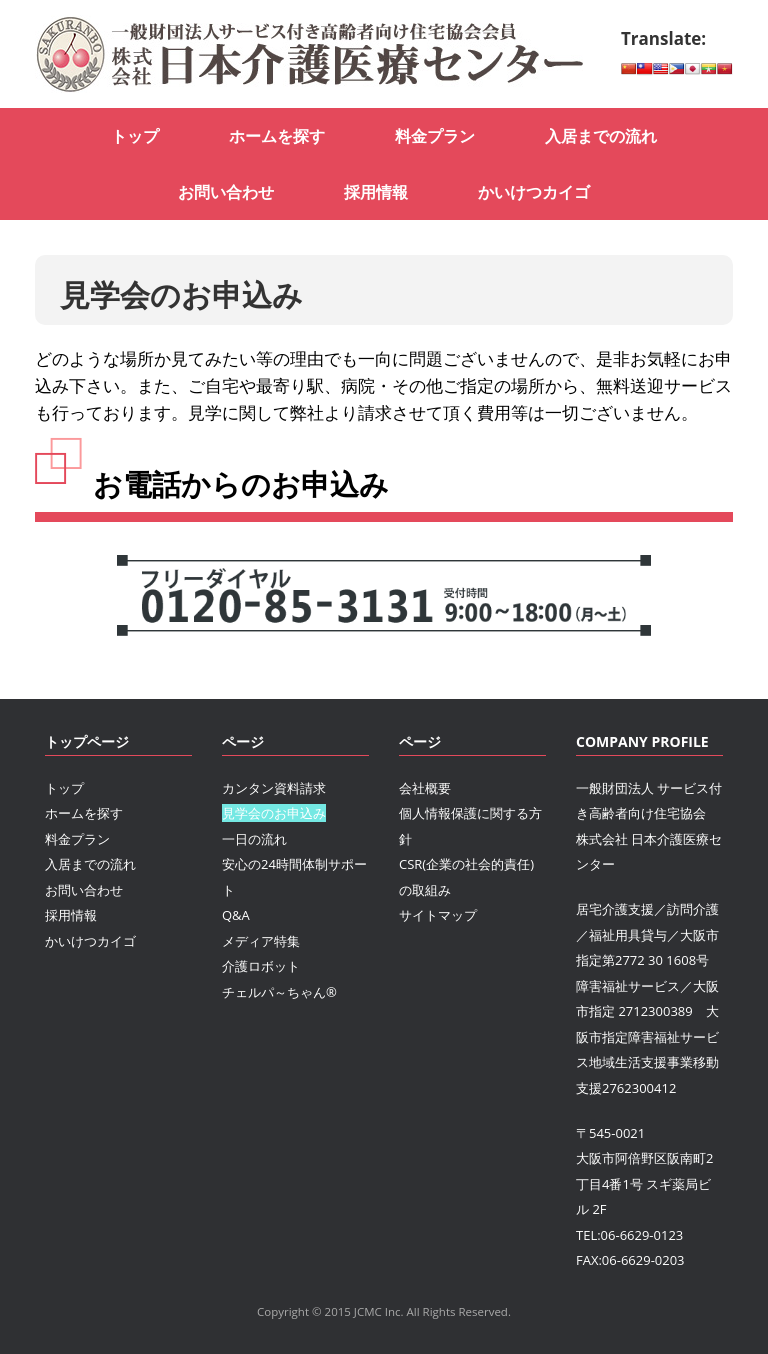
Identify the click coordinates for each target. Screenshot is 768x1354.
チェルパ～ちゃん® (279, 992)
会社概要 (425, 788)
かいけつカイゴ (534, 192)
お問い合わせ (226, 192)
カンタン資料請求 (274, 788)
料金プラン (435, 136)
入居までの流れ (601, 136)
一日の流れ (254, 839)
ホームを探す (277, 136)
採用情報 (376, 192)
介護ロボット (261, 966)
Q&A (236, 915)
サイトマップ (438, 915)
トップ (135, 136)
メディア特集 (261, 941)
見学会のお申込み (274, 813)
